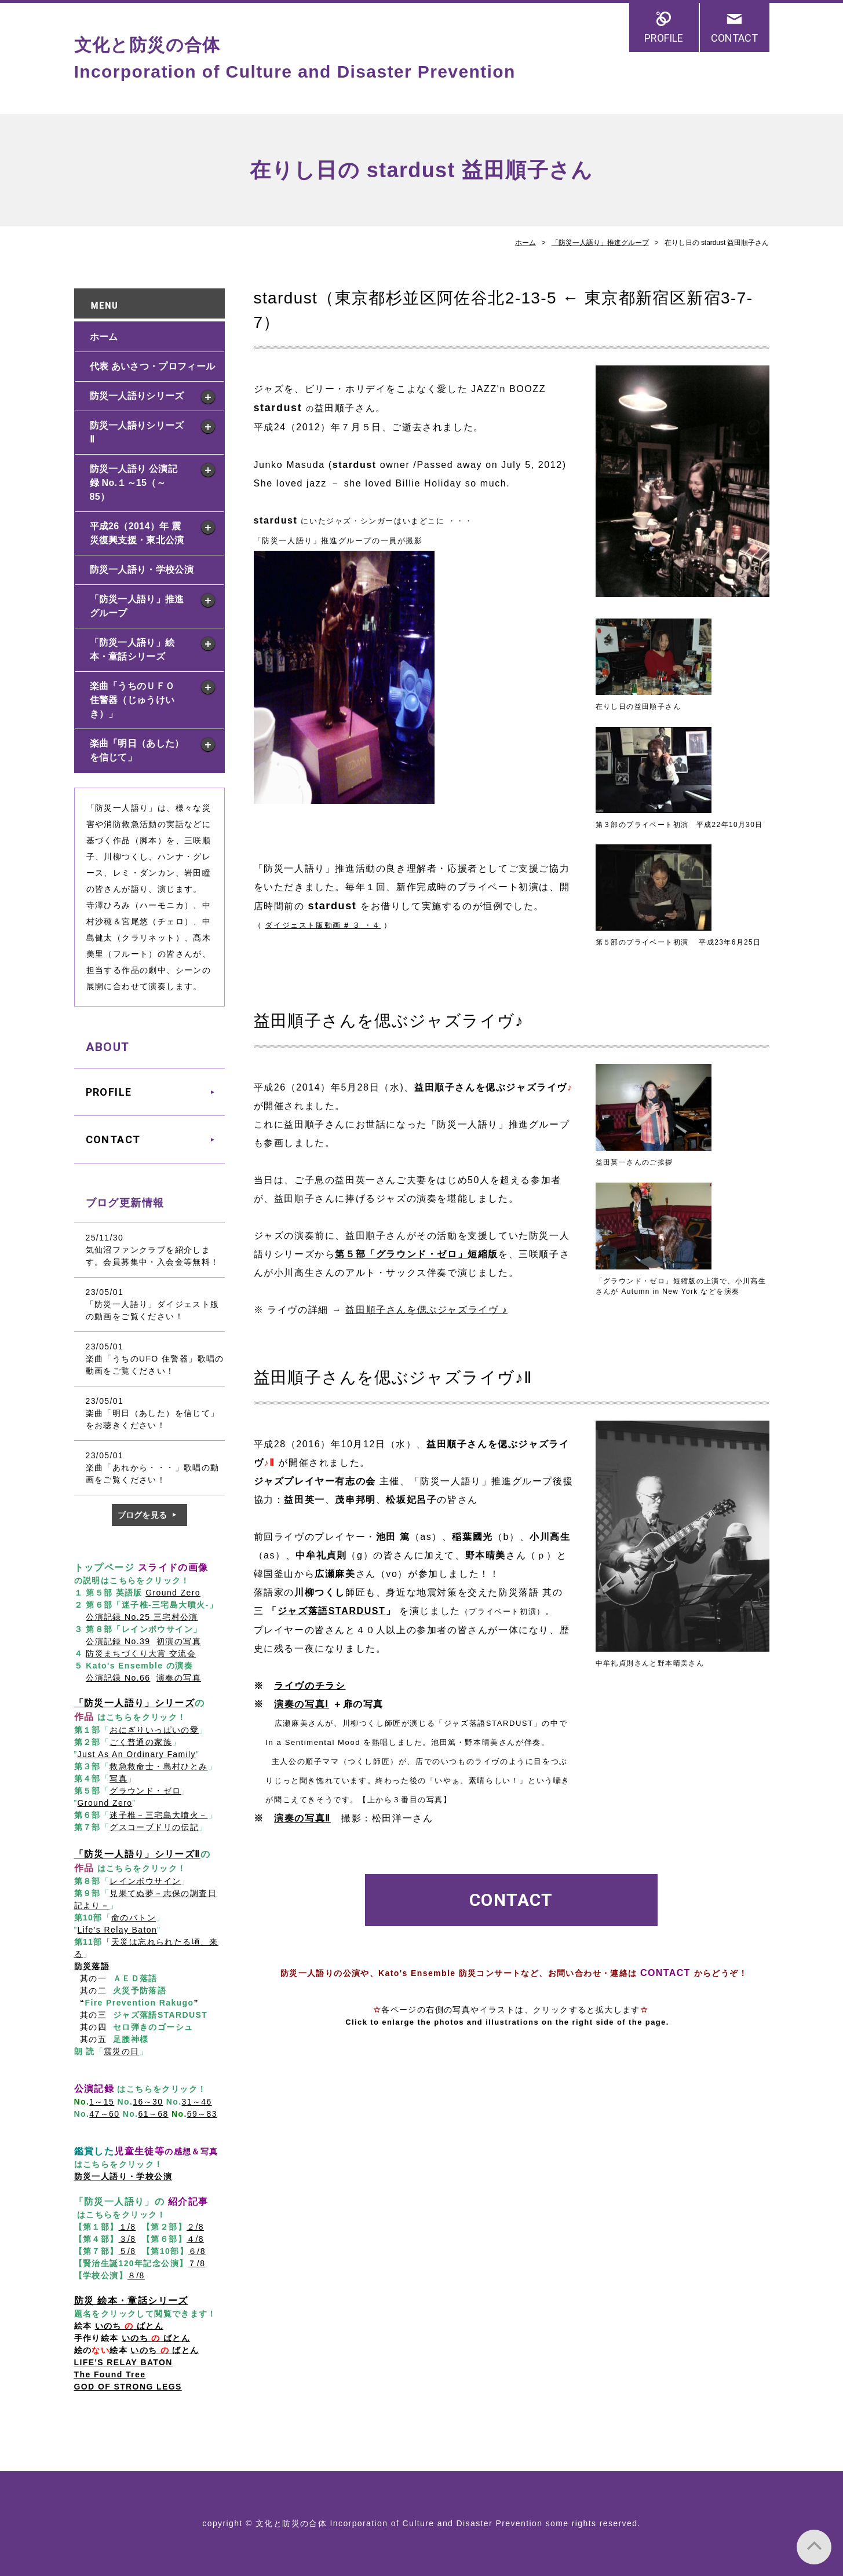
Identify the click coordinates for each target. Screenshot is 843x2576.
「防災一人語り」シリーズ (134, 1703)
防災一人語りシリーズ (137, 396)
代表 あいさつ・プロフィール (153, 366)
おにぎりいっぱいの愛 (154, 1730)
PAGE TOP (814, 2547)
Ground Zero (172, 1592)
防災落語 (92, 1966)
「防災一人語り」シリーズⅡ (137, 1854)
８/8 (136, 2275)
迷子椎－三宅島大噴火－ (158, 1815)
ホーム (525, 243)
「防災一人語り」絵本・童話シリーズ (132, 649)
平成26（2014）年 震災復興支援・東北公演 (137, 533)
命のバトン (133, 1917)
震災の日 (122, 2051)
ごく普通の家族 (141, 1742)
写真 (118, 1778)
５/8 (127, 2251)
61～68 (153, 2113)
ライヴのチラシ (309, 1685)
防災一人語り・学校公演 (142, 570)
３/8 (127, 2239)
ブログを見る (142, 1515)
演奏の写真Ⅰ (301, 1704)
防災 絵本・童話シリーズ (131, 2301)
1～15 (101, 2101)
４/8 (195, 2239)
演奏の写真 (178, 1677)
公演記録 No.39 (118, 1641)
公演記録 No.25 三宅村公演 (142, 1617)
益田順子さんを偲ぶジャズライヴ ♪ (426, 1310)
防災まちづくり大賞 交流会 (141, 1653)
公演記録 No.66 (118, 1677)
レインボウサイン (145, 1881)
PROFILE (663, 38)
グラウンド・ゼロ (145, 1790)
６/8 (197, 2251)
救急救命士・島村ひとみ (158, 1766)
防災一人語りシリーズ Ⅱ (137, 432)
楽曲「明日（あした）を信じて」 (137, 750)
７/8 (196, 2263)
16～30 (148, 2101)
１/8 (127, 2226)
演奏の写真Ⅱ (302, 1818)
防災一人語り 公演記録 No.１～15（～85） (133, 483)
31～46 (197, 2101)
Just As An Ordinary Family (137, 1754)
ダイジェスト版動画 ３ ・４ (323, 925)
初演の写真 (178, 1641)
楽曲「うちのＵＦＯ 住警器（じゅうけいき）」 (137, 700)
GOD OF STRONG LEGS (128, 2386)
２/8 (195, 2226)
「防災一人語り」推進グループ (600, 243)
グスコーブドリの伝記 (154, 1827)
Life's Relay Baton (118, 1929)
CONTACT (734, 38)
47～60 (104, 2113)
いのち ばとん (156, 2338)
